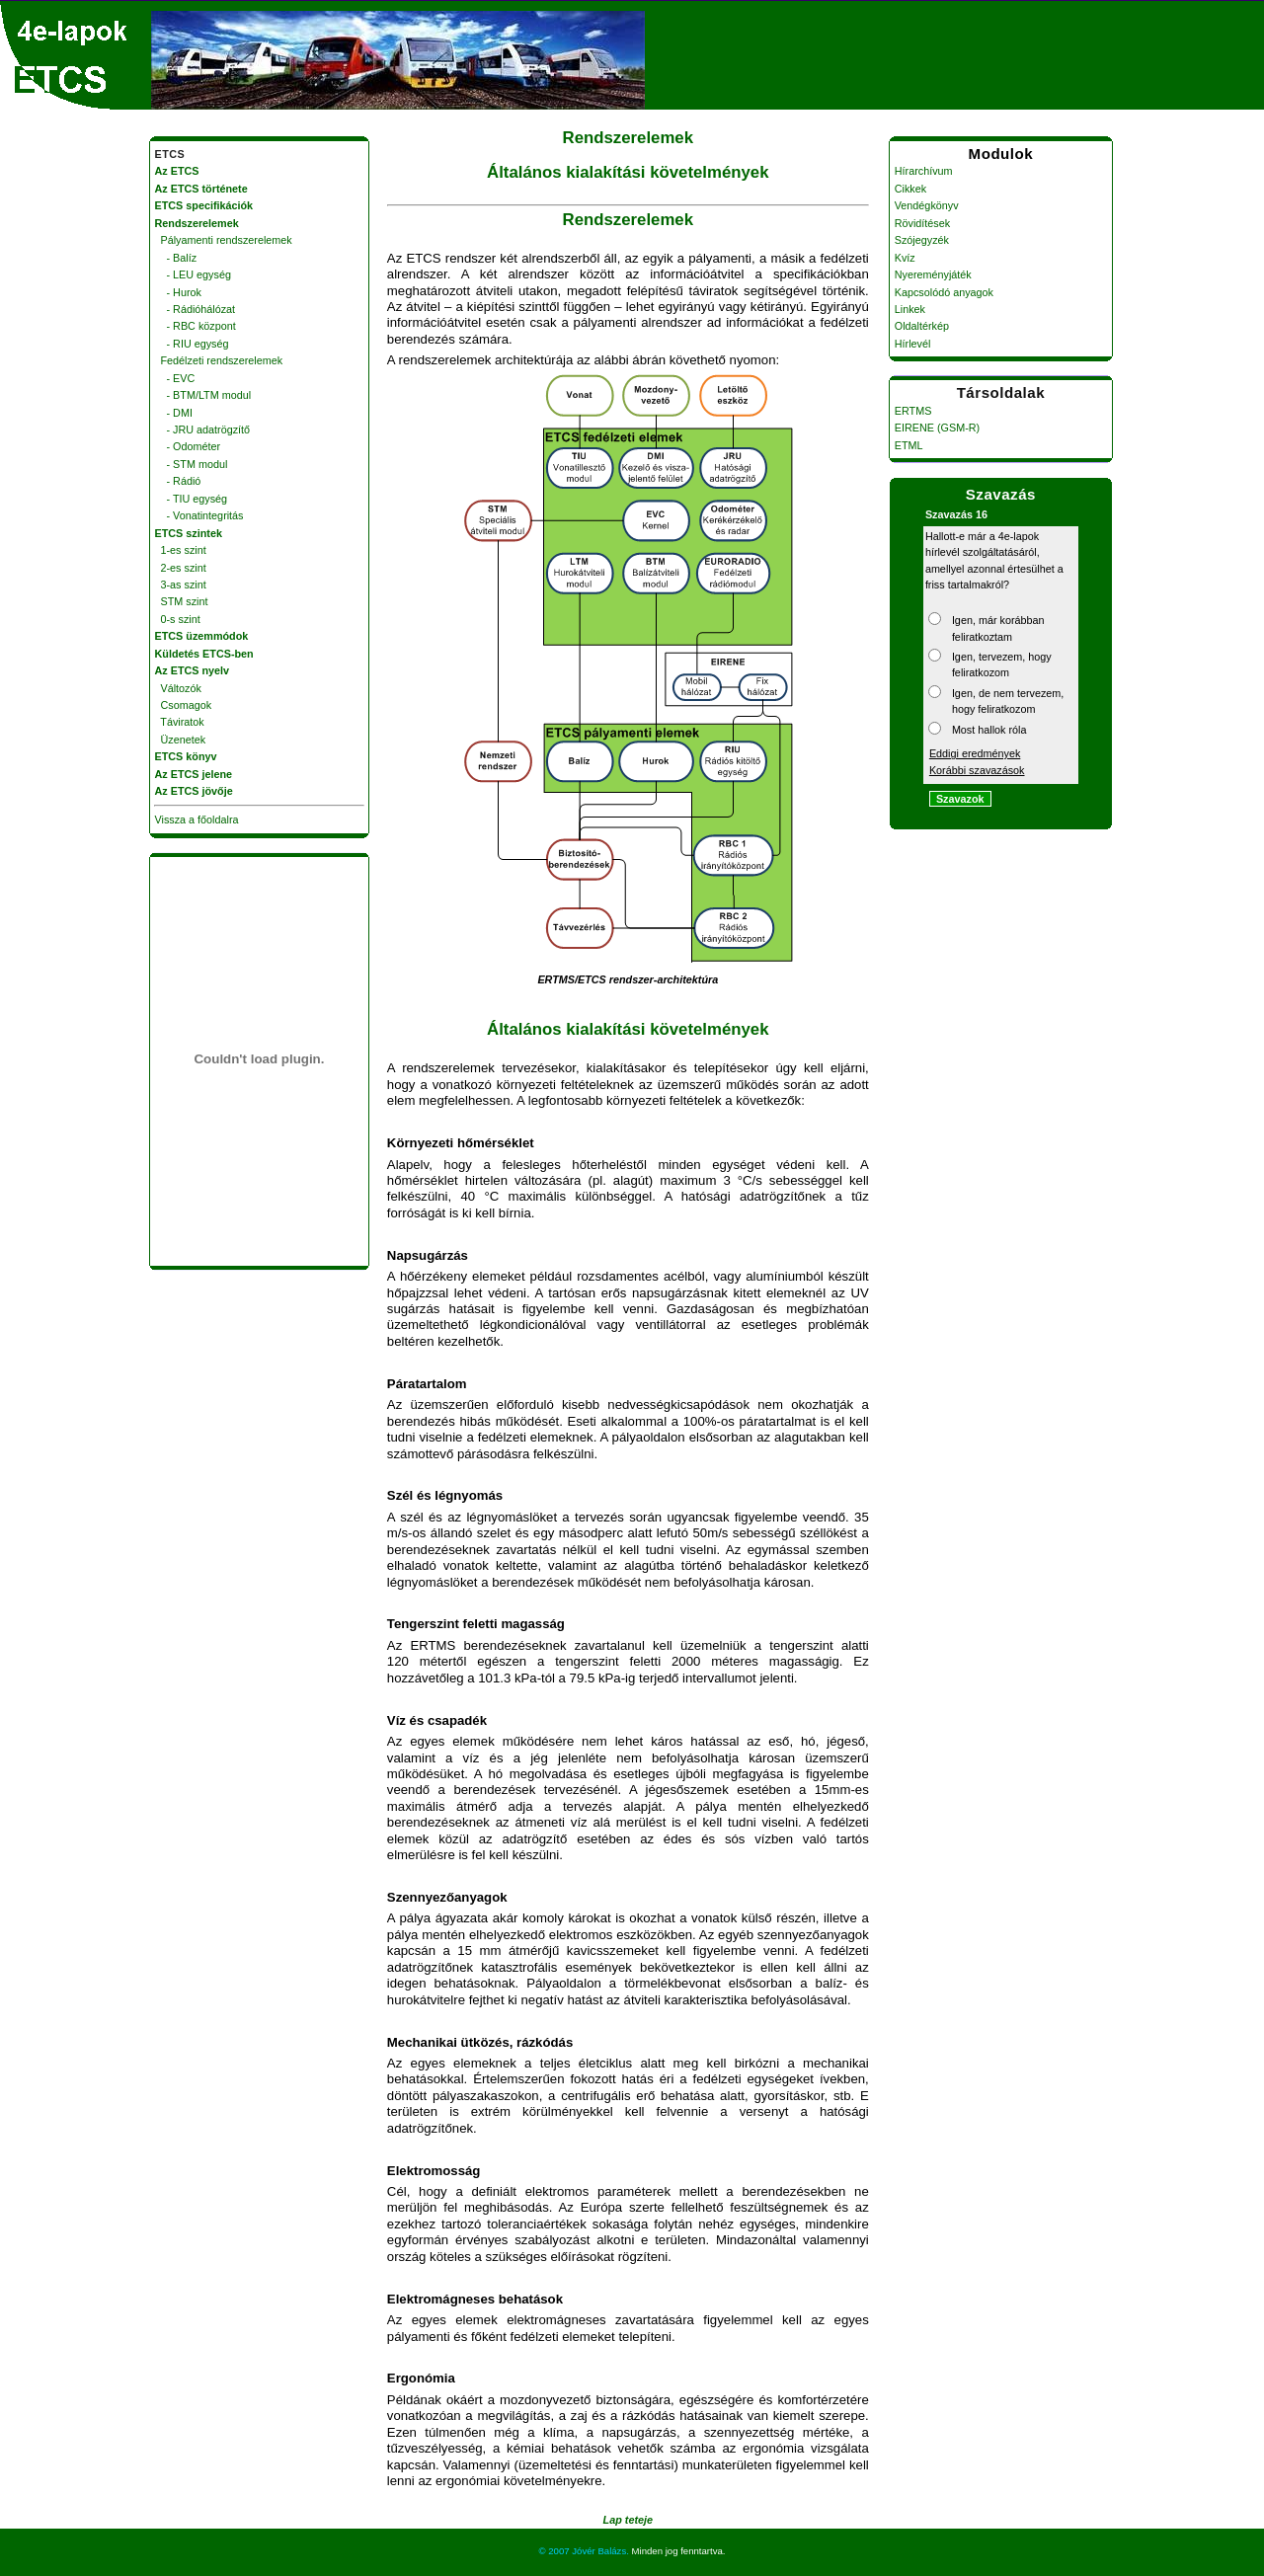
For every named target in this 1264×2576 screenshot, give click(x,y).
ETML (909, 445)
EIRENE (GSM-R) (937, 427)
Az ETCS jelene (194, 774)
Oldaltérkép (922, 326)
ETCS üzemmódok (202, 636)
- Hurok (178, 292)
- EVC (175, 378)
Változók (178, 688)
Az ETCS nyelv (192, 670)
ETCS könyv (186, 756)
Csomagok (183, 705)
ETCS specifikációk (204, 205)
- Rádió (178, 481)
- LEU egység (193, 274)
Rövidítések (922, 223)
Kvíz (905, 258)
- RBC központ (195, 326)
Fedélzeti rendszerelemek (219, 360)
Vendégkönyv (927, 205)
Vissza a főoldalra (197, 819)
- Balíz (176, 258)
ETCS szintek (188, 533)
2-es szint (180, 568)
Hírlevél (913, 344)
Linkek (910, 309)
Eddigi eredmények (974, 753)
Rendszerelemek (628, 137)
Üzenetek (180, 739)
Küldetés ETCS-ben (204, 654)
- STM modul (191, 464)
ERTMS (913, 411)
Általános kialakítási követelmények (627, 172)
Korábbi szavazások (977, 770)
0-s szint (177, 619)
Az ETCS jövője (194, 791)
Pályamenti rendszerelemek (223, 240)
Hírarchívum (924, 171)
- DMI (174, 413)
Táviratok (179, 722)
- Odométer (188, 446)
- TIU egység (191, 499)
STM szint (181, 601)
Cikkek (910, 189)
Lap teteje (628, 2520)
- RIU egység (192, 344)
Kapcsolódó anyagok (944, 292)
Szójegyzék (922, 240)
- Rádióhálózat (195, 309)
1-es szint (180, 550)
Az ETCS (177, 171)
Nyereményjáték (933, 274)
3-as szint (180, 584)
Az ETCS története (201, 189)
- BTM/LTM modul (203, 395)
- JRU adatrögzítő (203, 429)
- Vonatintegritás (199, 515)
